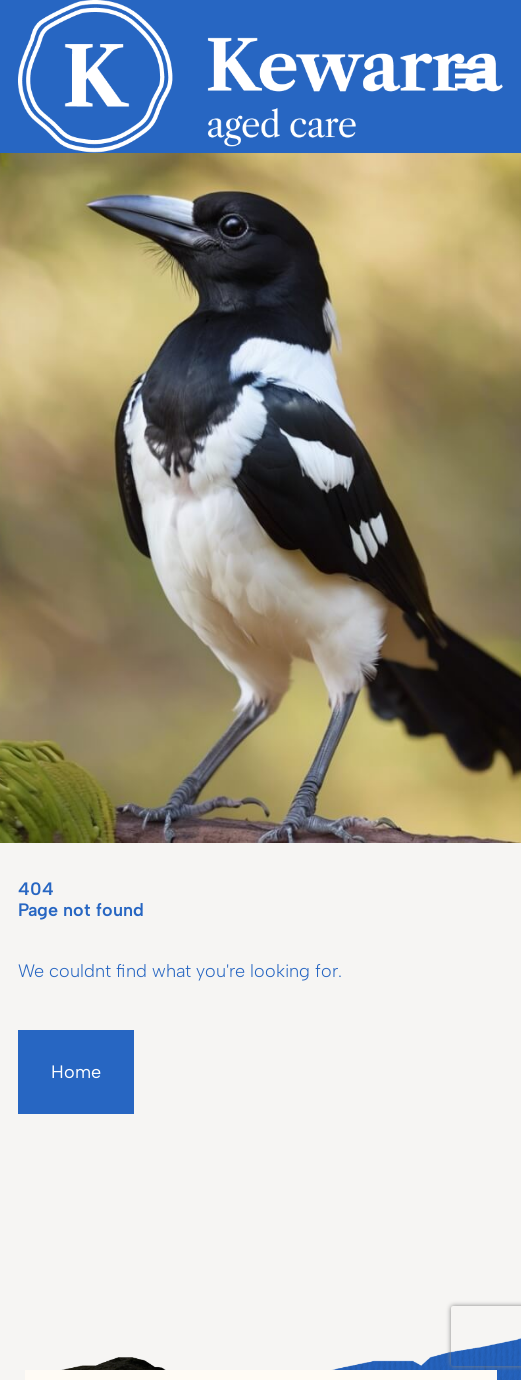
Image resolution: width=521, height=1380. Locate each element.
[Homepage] (260, 76)
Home (76, 1072)
